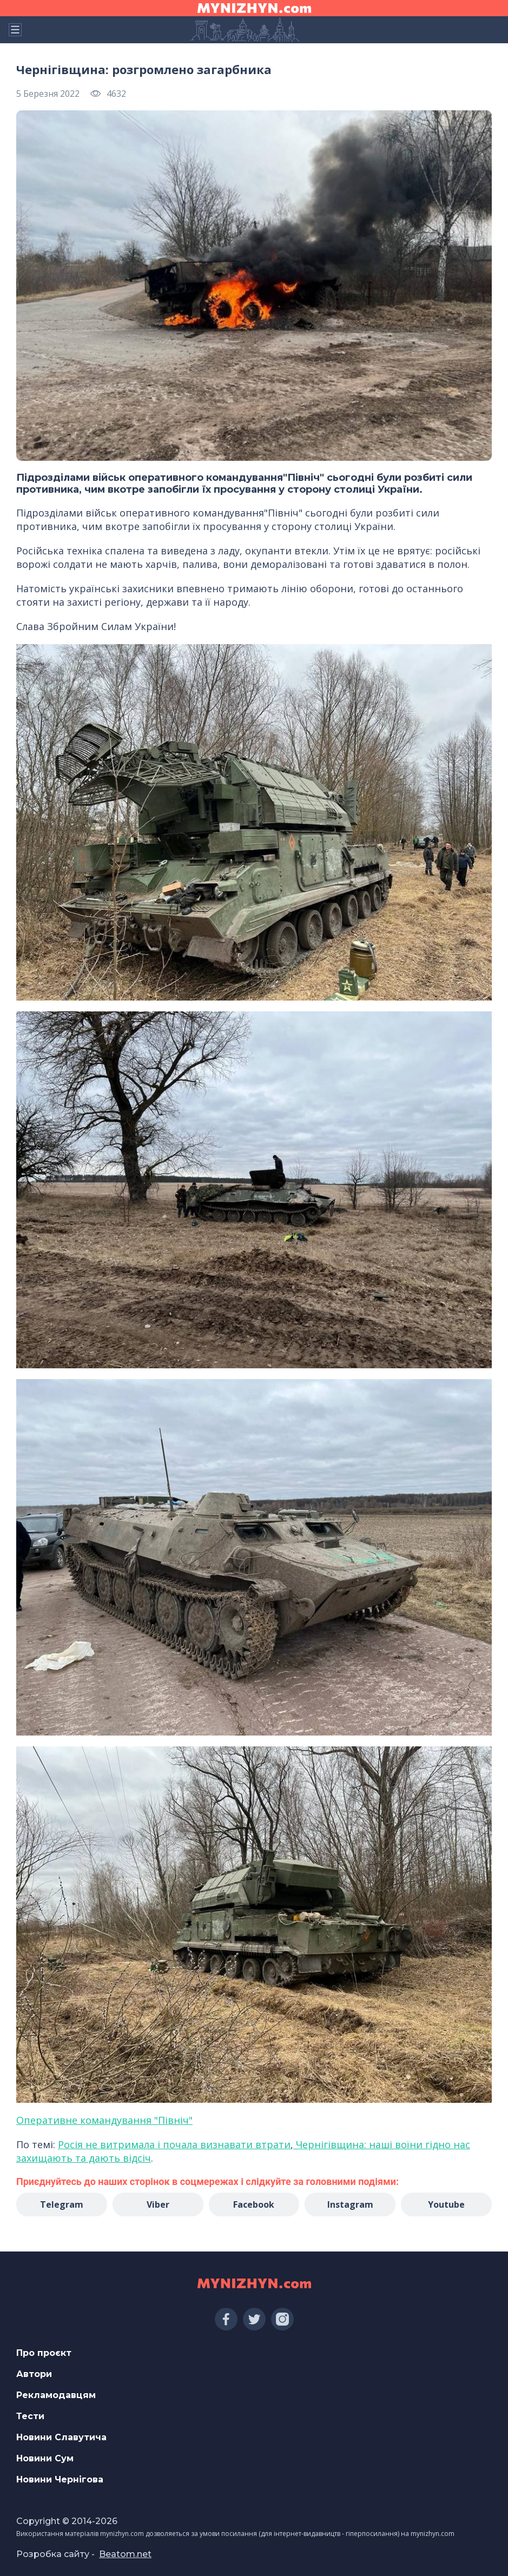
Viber (158, 2204)
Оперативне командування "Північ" (104, 2120)
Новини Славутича (61, 2437)
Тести (30, 2416)
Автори (34, 2374)
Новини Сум (45, 2458)
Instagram (350, 2204)
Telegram (61, 2204)
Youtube (446, 2204)
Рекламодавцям (56, 2395)
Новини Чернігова (59, 2479)
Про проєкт (43, 2353)
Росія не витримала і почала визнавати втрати (174, 2144)
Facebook (253, 2204)
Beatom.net (125, 2554)
